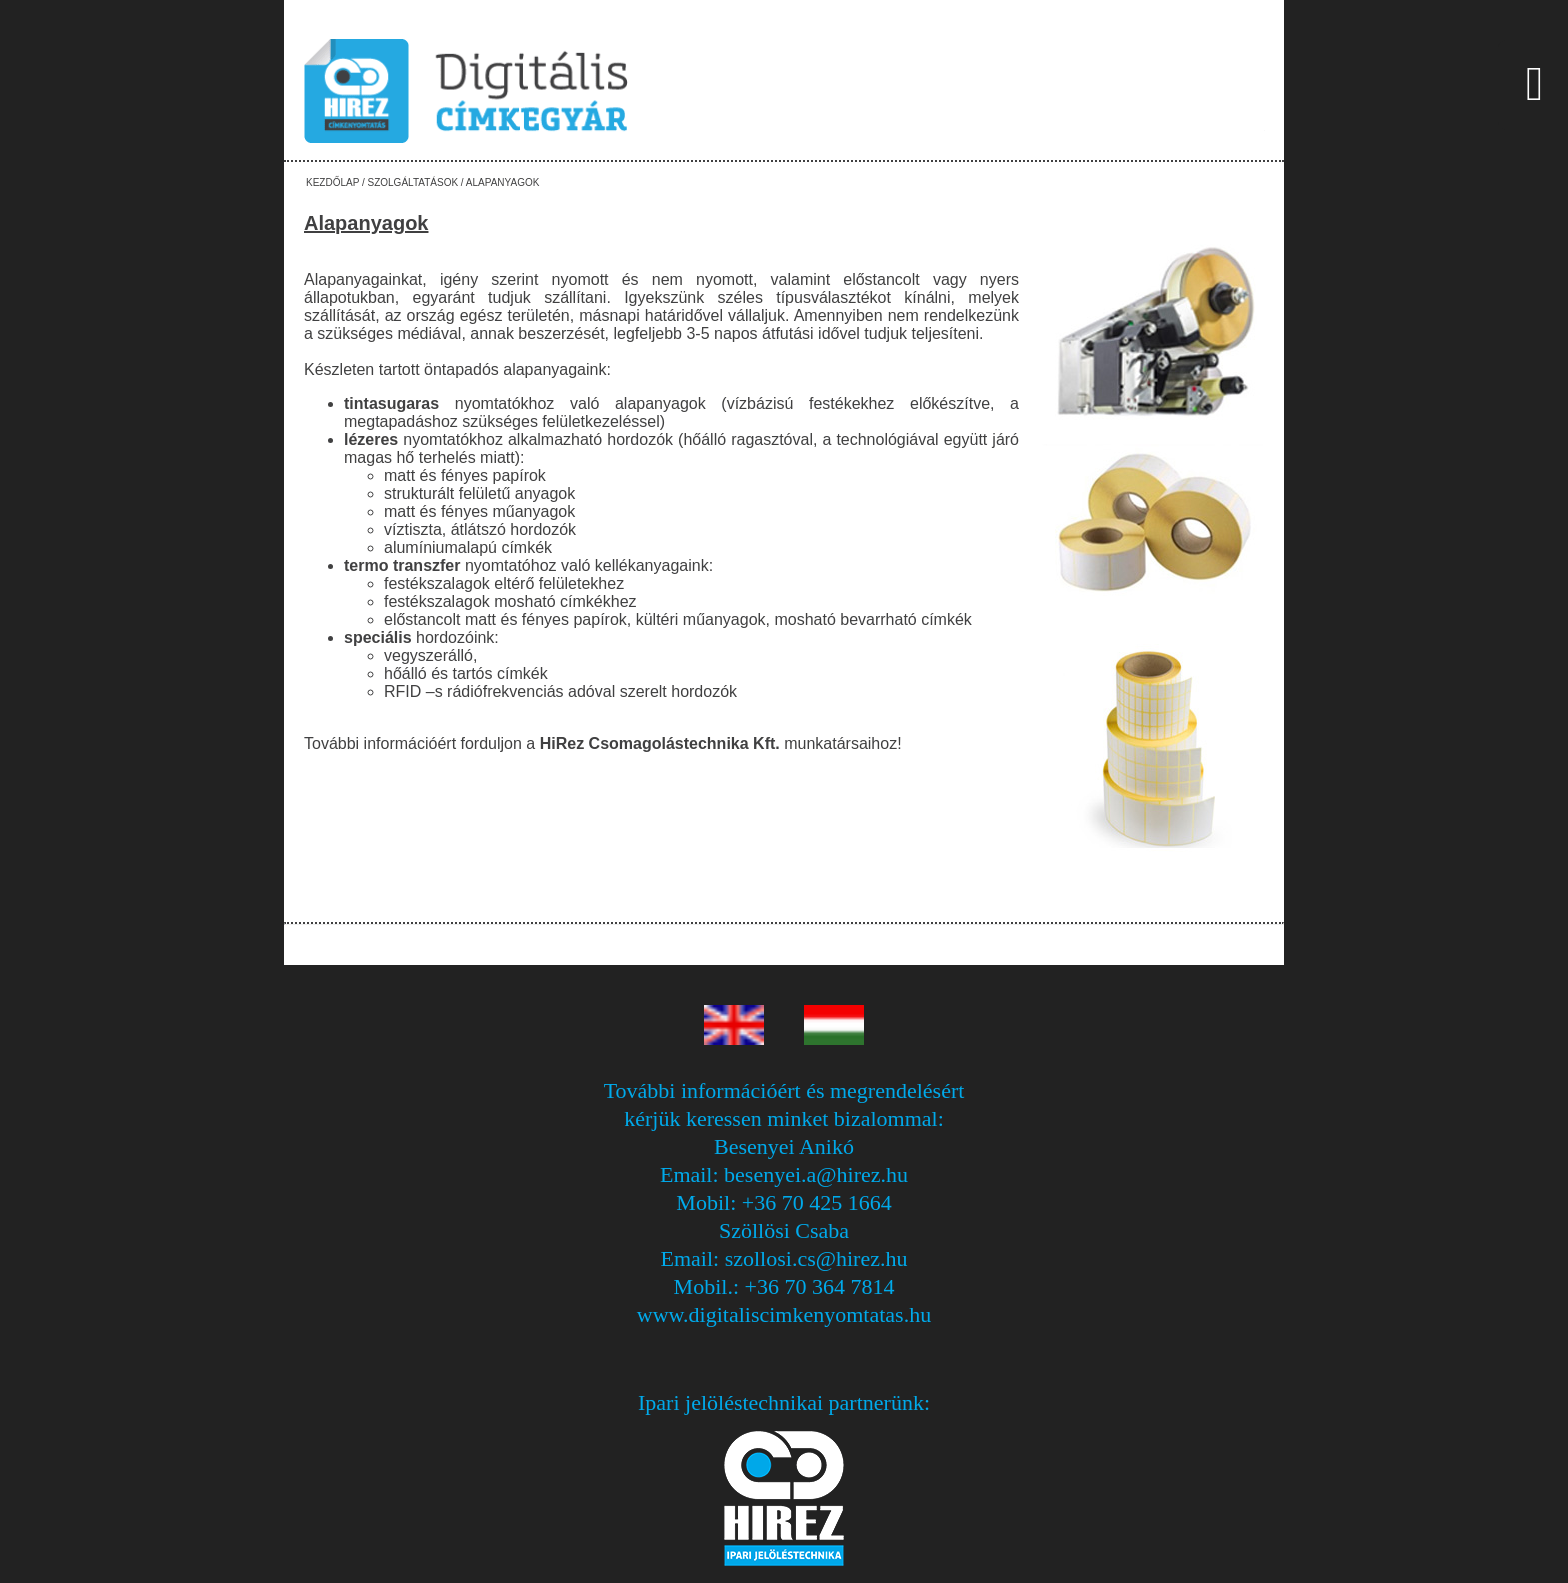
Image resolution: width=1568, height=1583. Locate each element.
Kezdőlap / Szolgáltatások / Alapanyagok (422, 182)
